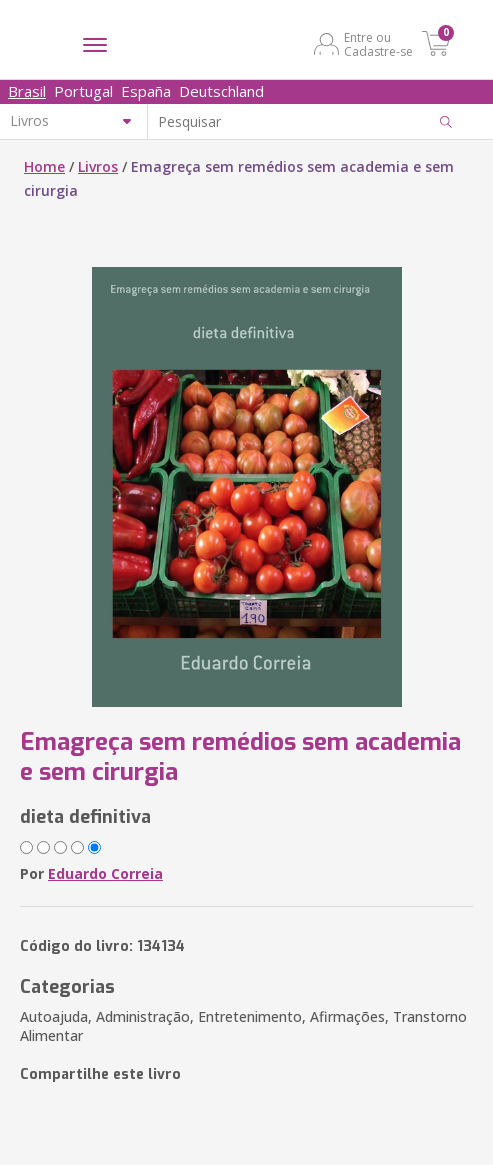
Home (44, 166)
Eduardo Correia (105, 873)
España (146, 91)
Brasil (27, 91)
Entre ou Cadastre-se (378, 44)
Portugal (83, 91)
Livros (98, 166)
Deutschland (221, 91)
